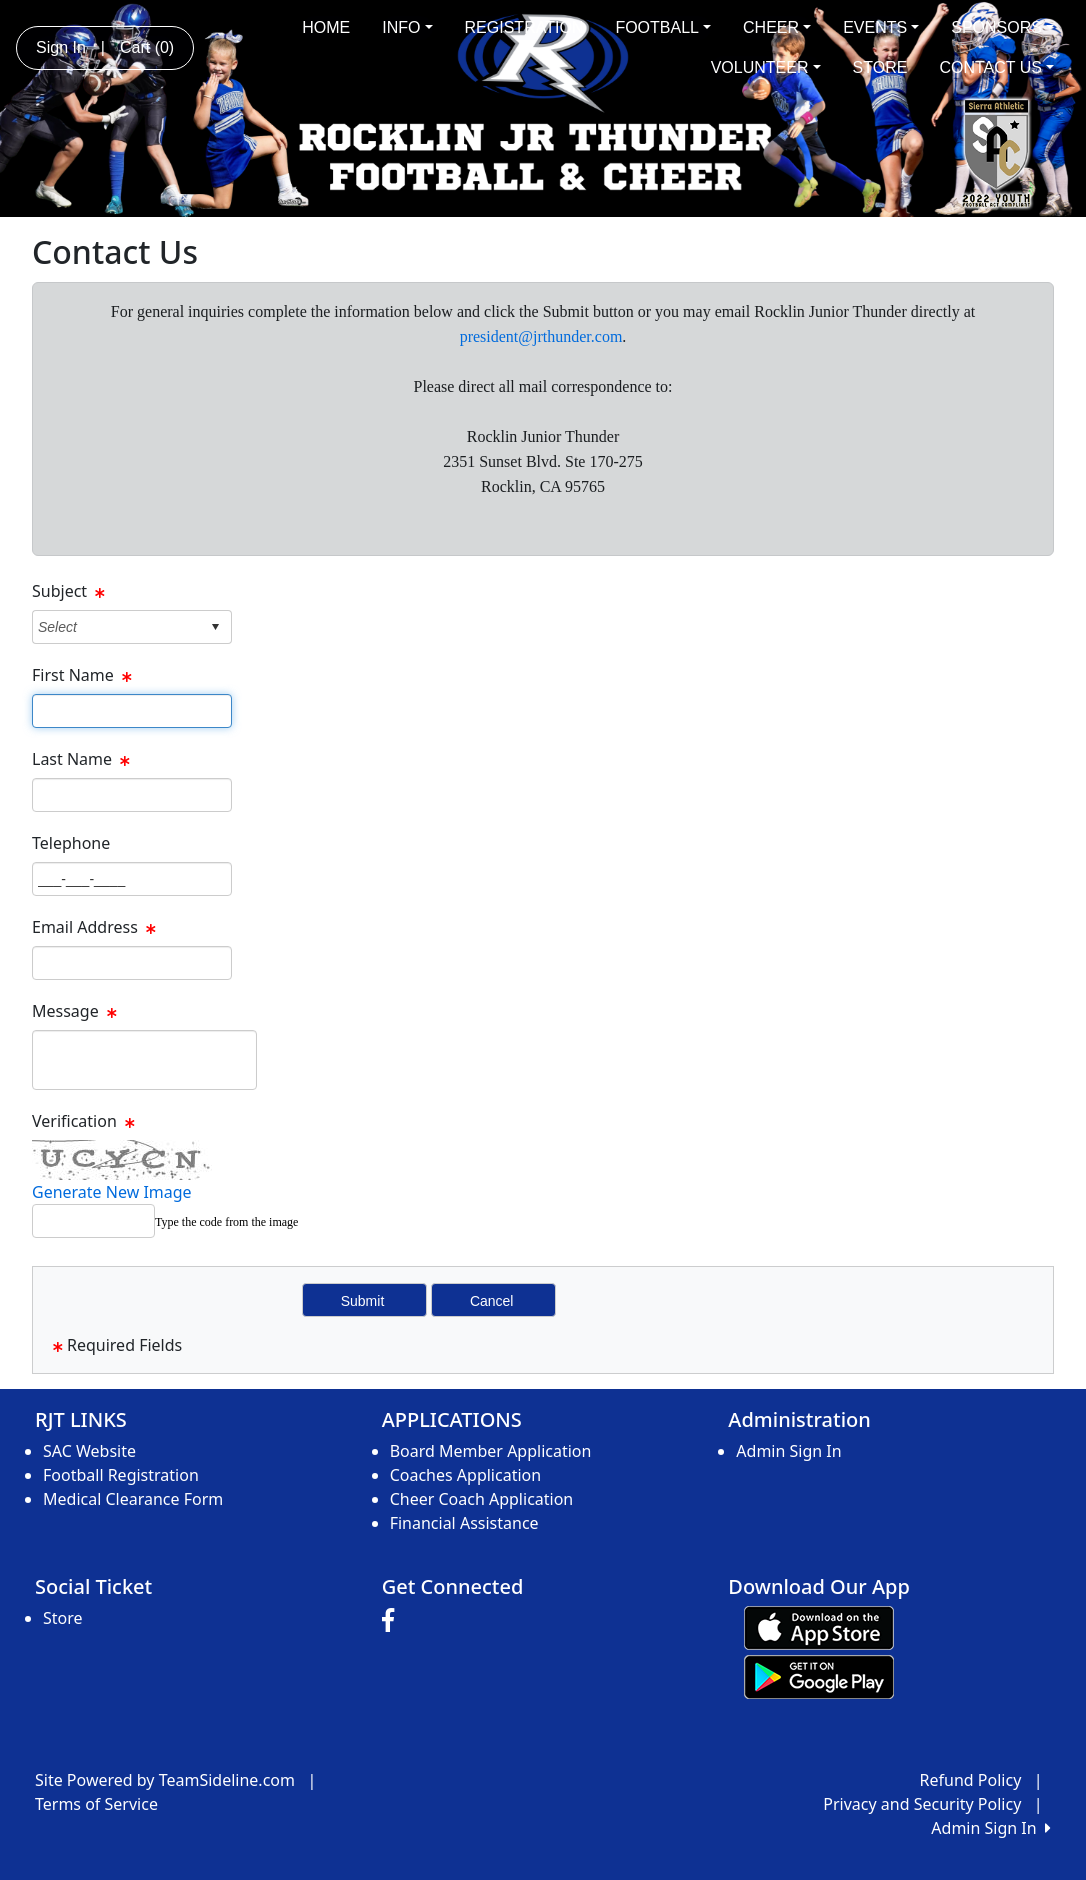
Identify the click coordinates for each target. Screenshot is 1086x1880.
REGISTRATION (524, 27)
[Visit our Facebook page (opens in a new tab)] (393, 1621)
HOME (326, 27)
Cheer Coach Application (482, 1499)
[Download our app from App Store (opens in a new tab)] (819, 1626)
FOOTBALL (663, 27)
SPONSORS (1002, 27)
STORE (880, 67)
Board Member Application (491, 1451)
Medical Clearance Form (133, 1499)
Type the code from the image (226, 1222)
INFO (407, 27)
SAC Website (89, 1451)
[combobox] (116, 626)
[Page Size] (132, 711)
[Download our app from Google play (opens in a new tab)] (819, 1675)
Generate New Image (112, 1192)
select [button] (215, 627)
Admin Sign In (788, 1451)
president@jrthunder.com (541, 336)
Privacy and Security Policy (922, 1804)
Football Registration (121, 1475)
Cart (147, 47)
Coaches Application (465, 1475)
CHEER (777, 27)
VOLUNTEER (766, 67)
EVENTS (881, 27)
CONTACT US (996, 67)
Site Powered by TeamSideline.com (165, 1780)
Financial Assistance (464, 1523)
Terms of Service (96, 1804)
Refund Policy (971, 1780)
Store (63, 1618)
